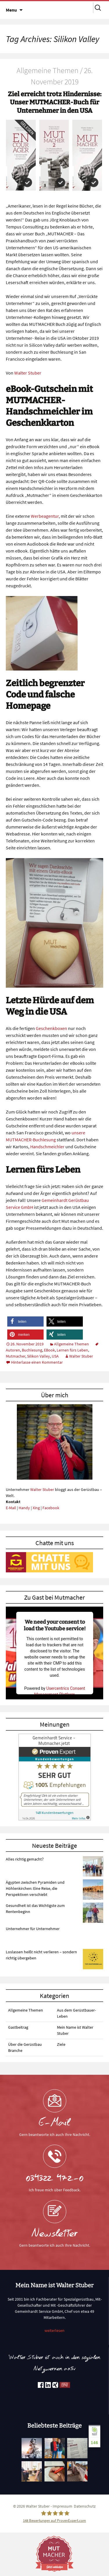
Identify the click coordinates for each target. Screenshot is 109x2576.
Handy (24, 1507)
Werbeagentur (45, 516)
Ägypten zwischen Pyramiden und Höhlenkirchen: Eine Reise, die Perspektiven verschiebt (35, 1888)
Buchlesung (32, 1350)
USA (55, 1356)
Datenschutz (85, 2506)
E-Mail (11, 1507)
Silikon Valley (38, 1356)
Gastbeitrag (18, 2027)
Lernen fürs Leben (72, 1350)
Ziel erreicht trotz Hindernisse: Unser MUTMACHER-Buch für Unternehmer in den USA (54, 102)
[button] (25, 1321)
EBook (49, 1350)
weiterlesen (54, 2330)
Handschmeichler (47, 1146)
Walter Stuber (27, 373)
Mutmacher (15, 1356)
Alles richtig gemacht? (25, 1859)
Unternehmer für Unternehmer (33, 1928)
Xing (36, 1507)
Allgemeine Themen (71, 1344)
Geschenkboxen (51, 1028)
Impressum (62, 2506)
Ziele (61, 2044)
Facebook (50, 1507)
